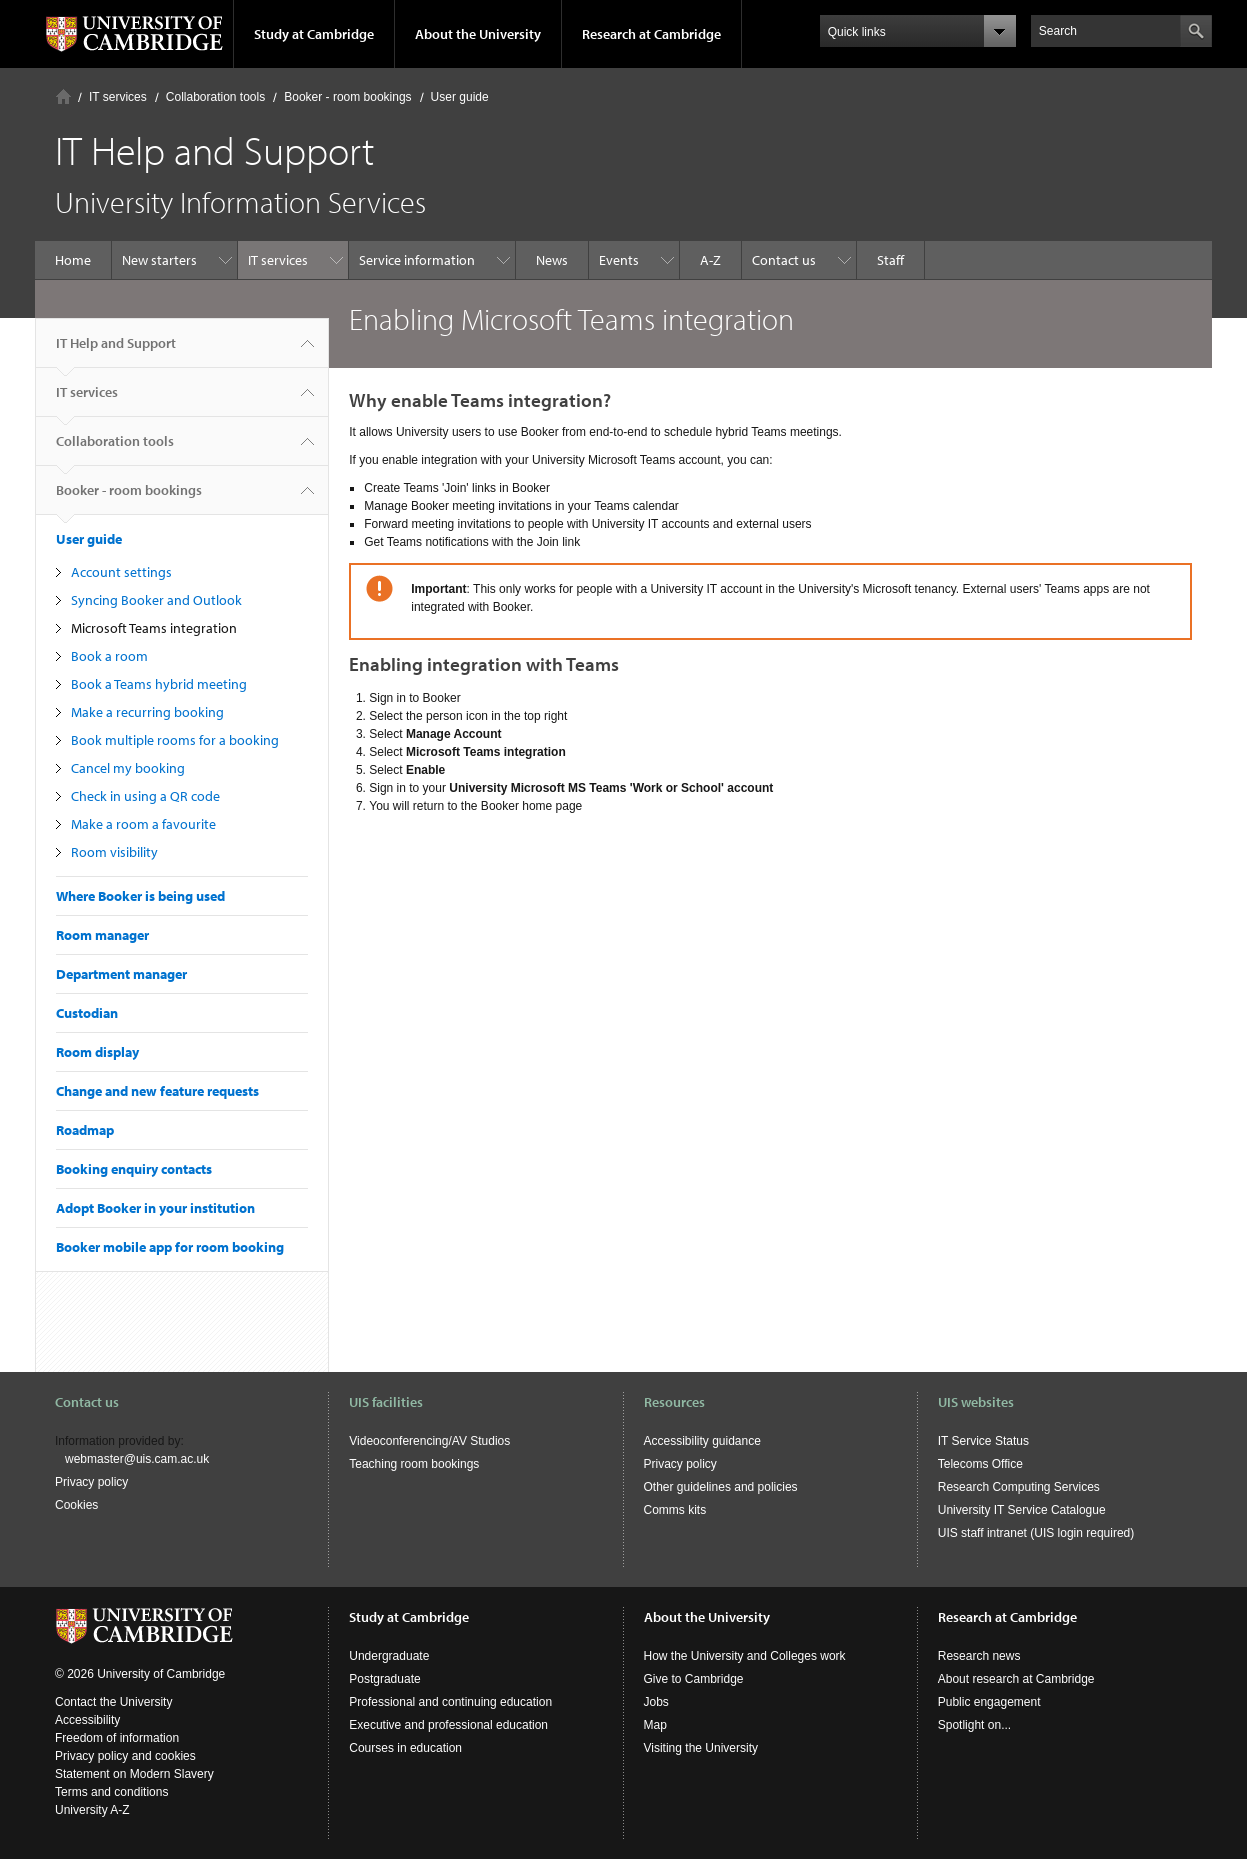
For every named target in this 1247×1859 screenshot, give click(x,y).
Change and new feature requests (157, 1091)
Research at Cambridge (651, 34)
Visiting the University (701, 1748)
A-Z (710, 260)
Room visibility (114, 852)
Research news (979, 1656)
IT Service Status (983, 1441)
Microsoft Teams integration (154, 628)
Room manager (102, 935)
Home (63, 96)
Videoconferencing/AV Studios (429, 1441)
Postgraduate (384, 1679)
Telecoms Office (980, 1464)
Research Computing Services (1019, 1487)
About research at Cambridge (1016, 1679)
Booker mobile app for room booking (170, 1247)
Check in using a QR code (145, 796)
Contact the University (113, 1702)
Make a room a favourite (143, 824)
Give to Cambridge (694, 1679)
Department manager (121, 974)
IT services (118, 97)
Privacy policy (91, 1482)
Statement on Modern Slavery (134, 1774)
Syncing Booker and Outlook (156, 600)
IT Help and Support (116, 351)
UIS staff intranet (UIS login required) (1036, 1533)
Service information (417, 260)
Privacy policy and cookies (125, 1756)
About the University (478, 34)
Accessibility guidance (702, 1441)
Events (619, 260)
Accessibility (87, 1720)
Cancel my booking (128, 768)
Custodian (87, 1013)
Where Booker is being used (140, 896)
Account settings (121, 572)
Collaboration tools (215, 97)
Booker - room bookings (347, 97)
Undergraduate (389, 1656)
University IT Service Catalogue (1022, 1510)
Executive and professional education (448, 1725)
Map (655, 1725)
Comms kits (675, 1510)
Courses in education (405, 1748)
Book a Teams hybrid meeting (159, 684)
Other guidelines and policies (721, 1487)
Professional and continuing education (450, 1702)
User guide (460, 97)
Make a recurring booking (147, 712)
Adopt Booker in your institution (155, 1208)
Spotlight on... (974, 1725)
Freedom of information (117, 1738)
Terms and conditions (111, 1792)
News (552, 260)
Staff (890, 260)
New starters (159, 260)
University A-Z (92, 1810)
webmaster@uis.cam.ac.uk (137, 1459)
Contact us (784, 260)
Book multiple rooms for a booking (175, 740)
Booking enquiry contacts (134, 1169)
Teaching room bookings (414, 1464)
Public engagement (989, 1702)
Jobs (656, 1702)
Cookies (76, 1505)
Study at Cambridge (314, 34)
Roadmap (85, 1130)
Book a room (109, 656)
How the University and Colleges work (745, 1656)
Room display (97, 1052)
